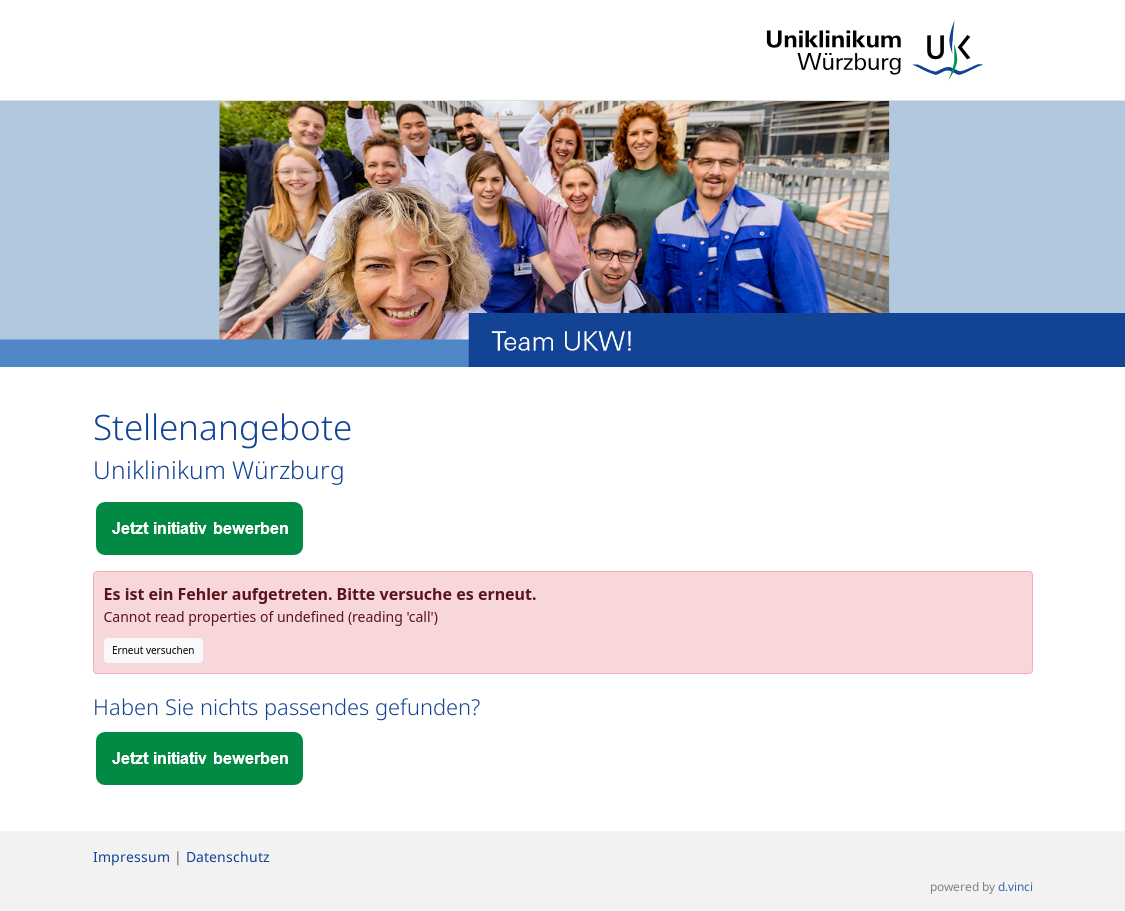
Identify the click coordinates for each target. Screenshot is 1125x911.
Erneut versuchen (153, 650)
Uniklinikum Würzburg (219, 469)
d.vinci (1015, 887)
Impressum (131, 856)
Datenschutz (228, 856)
